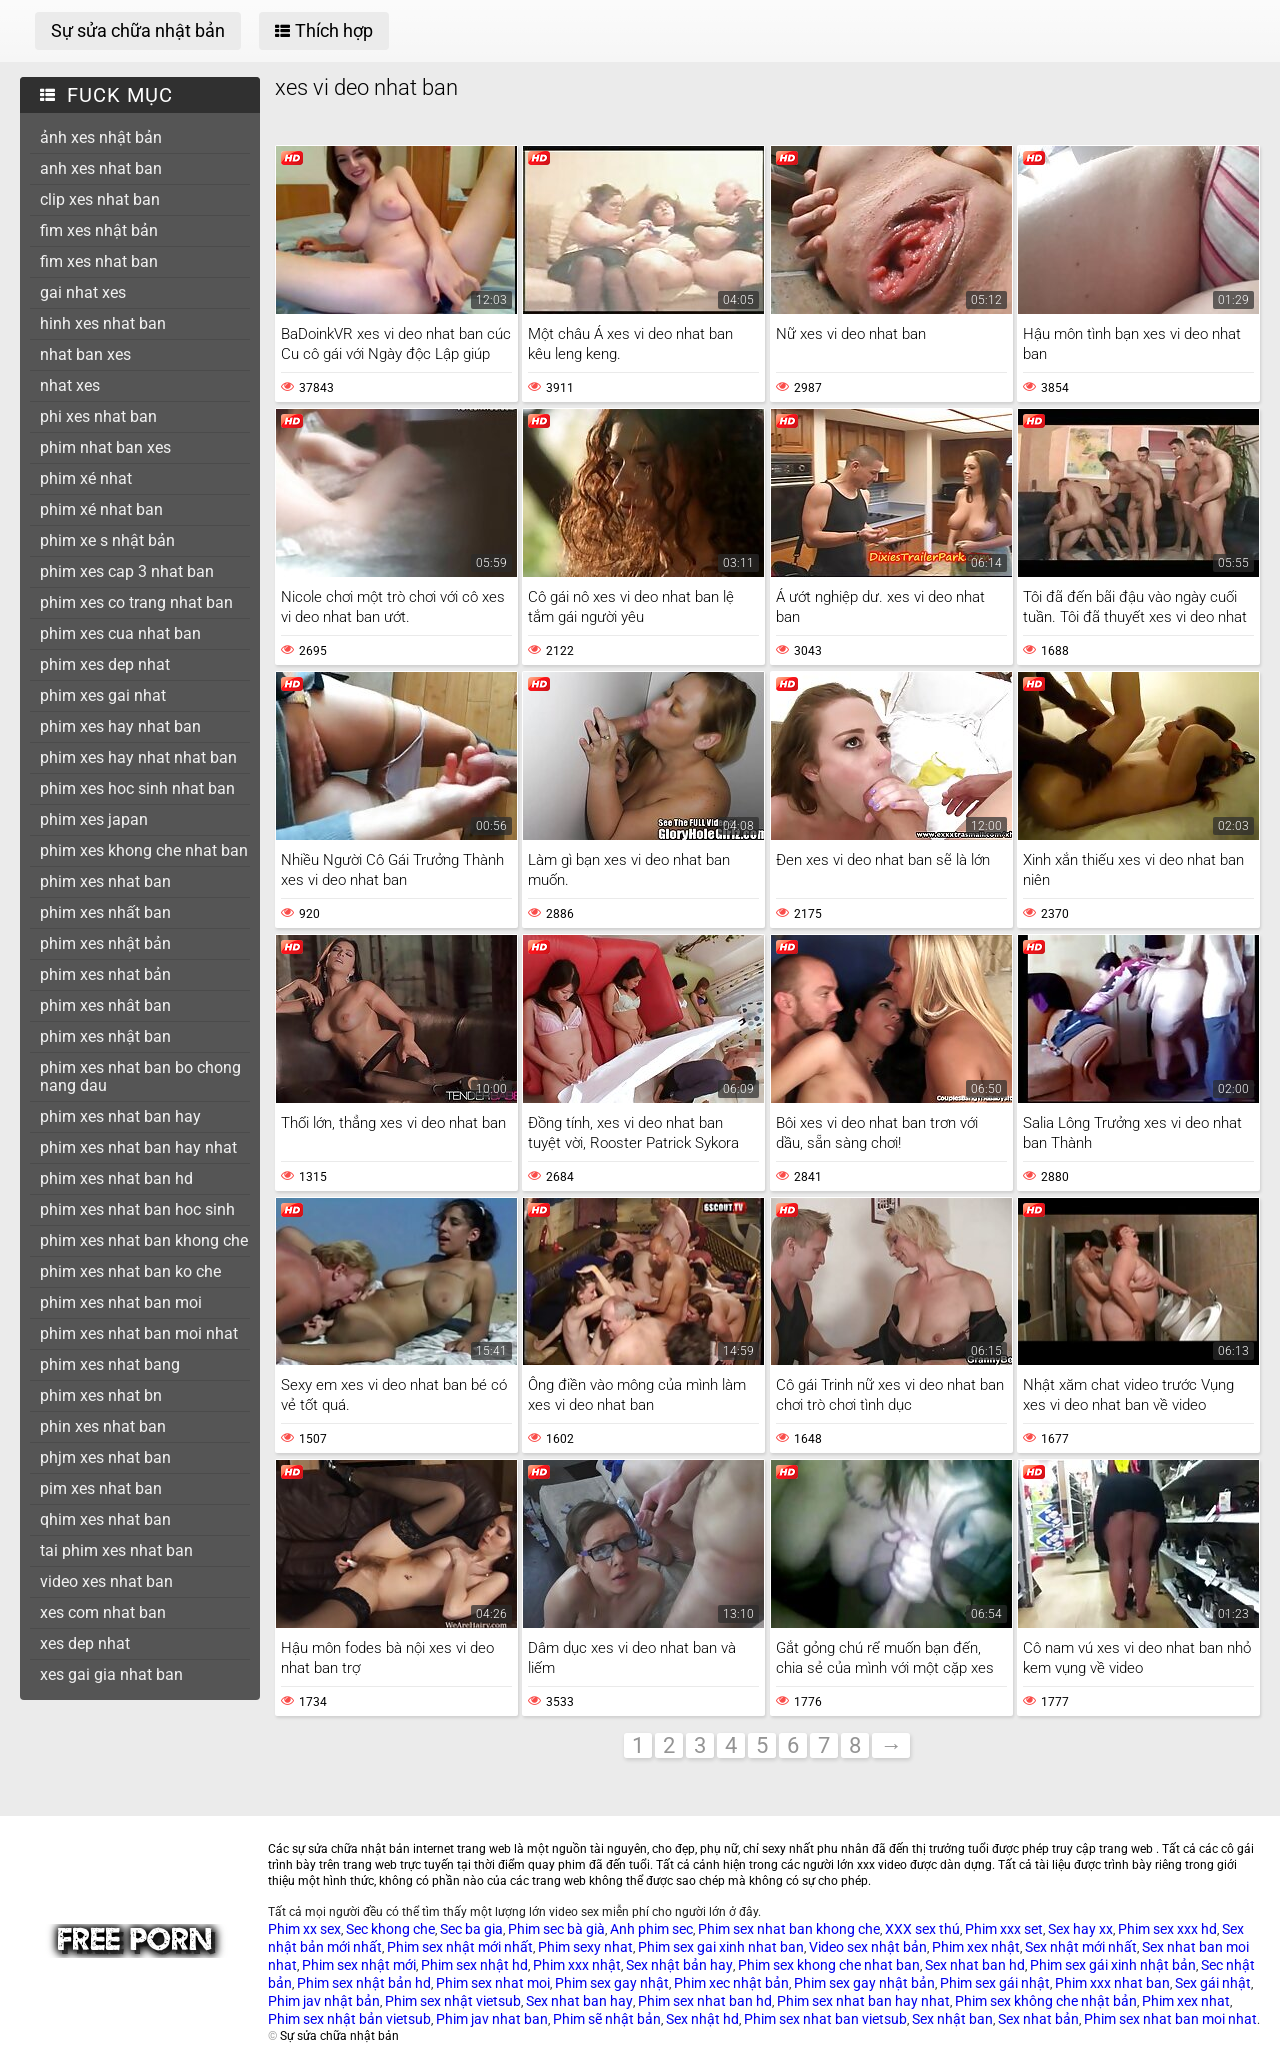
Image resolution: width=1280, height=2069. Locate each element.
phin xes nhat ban (103, 1426)
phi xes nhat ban (98, 416)
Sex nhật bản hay (679, 1965)
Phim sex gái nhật (995, 1983)
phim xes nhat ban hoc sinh (137, 1209)
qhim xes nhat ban (105, 1519)
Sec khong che (390, 1929)
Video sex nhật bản (868, 1947)
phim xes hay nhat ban (120, 726)
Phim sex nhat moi (493, 1983)
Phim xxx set (1004, 1929)
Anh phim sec (651, 1929)
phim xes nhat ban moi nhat (139, 1333)
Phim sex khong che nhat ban (829, 1965)
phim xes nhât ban (105, 1005)
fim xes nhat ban (99, 261)
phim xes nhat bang (110, 1364)
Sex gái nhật (1213, 1983)
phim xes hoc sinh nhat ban (137, 788)
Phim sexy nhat (585, 1947)
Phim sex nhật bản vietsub (349, 2019)
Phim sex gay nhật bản (864, 1983)
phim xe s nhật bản (107, 540)
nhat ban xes (85, 354)
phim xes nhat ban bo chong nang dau (140, 1076)
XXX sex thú (922, 1929)
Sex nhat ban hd (975, 1965)
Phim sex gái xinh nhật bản (1113, 1965)
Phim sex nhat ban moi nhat (1170, 2019)
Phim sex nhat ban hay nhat (863, 2001)
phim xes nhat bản (105, 974)
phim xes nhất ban (105, 912)
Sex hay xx (1080, 1929)
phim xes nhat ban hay (120, 1116)
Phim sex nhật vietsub (453, 2001)
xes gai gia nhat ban (111, 1674)
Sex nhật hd (702, 2019)
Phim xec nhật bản (731, 1983)
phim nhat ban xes (105, 447)
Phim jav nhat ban (492, 2019)
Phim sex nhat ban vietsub (825, 2019)
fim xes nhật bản (99, 230)
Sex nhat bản (1038, 2019)
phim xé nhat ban (101, 509)
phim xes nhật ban (105, 1036)
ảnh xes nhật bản (101, 137)
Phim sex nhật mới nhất (460, 1947)
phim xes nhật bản (105, 943)
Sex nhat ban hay (579, 2001)
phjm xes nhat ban (105, 1457)
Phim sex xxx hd (1167, 1929)
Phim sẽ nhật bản (607, 2019)
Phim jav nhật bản (324, 2001)
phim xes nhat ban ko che (130, 1271)
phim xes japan (94, 819)
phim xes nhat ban (105, 881)
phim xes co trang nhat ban (136, 602)
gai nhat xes (83, 292)
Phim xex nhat (1186, 2001)
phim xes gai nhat (103, 695)
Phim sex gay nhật (612, 1983)
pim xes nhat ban (101, 1488)
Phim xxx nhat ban (1112, 1983)
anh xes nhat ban (101, 168)
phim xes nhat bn (101, 1395)
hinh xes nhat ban (103, 323)
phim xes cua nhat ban (120, 633)
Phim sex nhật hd (474, 1965)
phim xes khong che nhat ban (144, 850)
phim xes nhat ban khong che (144, 1240)
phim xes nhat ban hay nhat (138, 1147)
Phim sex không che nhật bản (1046, 2001)
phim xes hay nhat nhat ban (138, 757)
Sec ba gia (471, 1929)
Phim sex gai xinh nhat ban (721, 1947)
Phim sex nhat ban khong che (789, 1929)
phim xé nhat (86, 478)
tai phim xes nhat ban (116, 1550)
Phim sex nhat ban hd (705, 2001)
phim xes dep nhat (105, 664)
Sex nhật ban (952, 2019)
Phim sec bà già (556, 1929)
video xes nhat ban (106, 1581)
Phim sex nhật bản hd (364, 1983)
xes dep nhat (85, 1643)
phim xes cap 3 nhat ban (127, 571)
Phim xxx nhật (577, 1965)
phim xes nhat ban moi (121, 1302)
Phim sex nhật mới (359, 1965)
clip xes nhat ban (100, 199)
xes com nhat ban (103, 1612)
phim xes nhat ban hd (116, 1178)
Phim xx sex (304, 1929)
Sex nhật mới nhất (1081, 1947)
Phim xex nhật (976, 1947)
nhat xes (70, 385)
